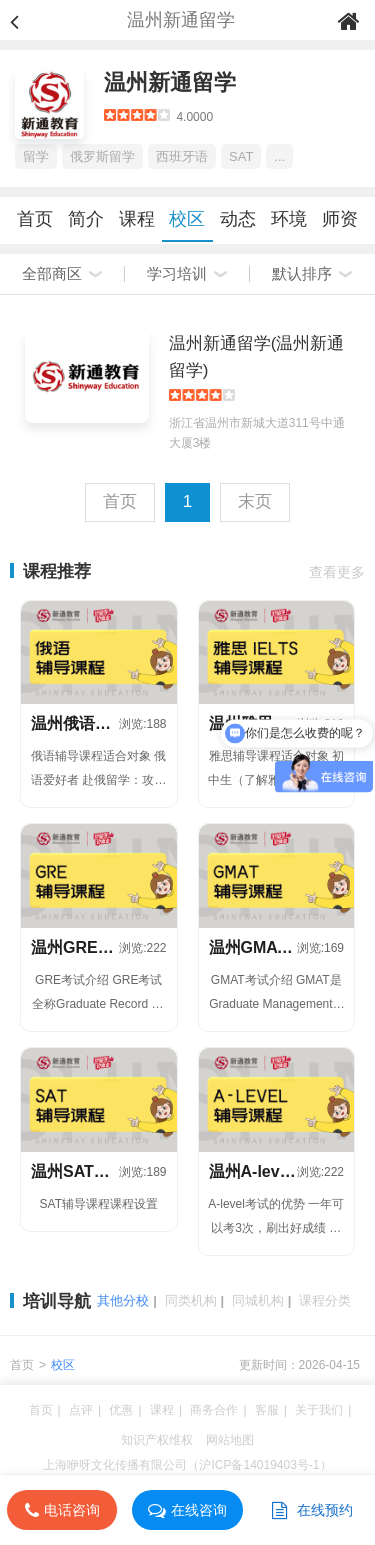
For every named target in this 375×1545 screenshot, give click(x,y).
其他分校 (123, 1300)
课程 (137, 219)
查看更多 (337, 572)
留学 (36, 156)
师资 (340, 219)
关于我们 (319, 1410)
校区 (187, 219)
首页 (35, 219)
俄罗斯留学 (102, 156)
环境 (289, 219)
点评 (81, 1410)
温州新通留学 (170, 82)
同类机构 (191, 1300)
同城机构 (258, 1300)
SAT (241, 156)
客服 (267, 1410)
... (279, 156)
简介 (86, 219)
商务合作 (214, 1410)
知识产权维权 (157, 1440)
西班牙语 (182, 156)
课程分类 (325, 1300)
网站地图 (230, 1440)
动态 (238, 219)
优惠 (121, 1410)
